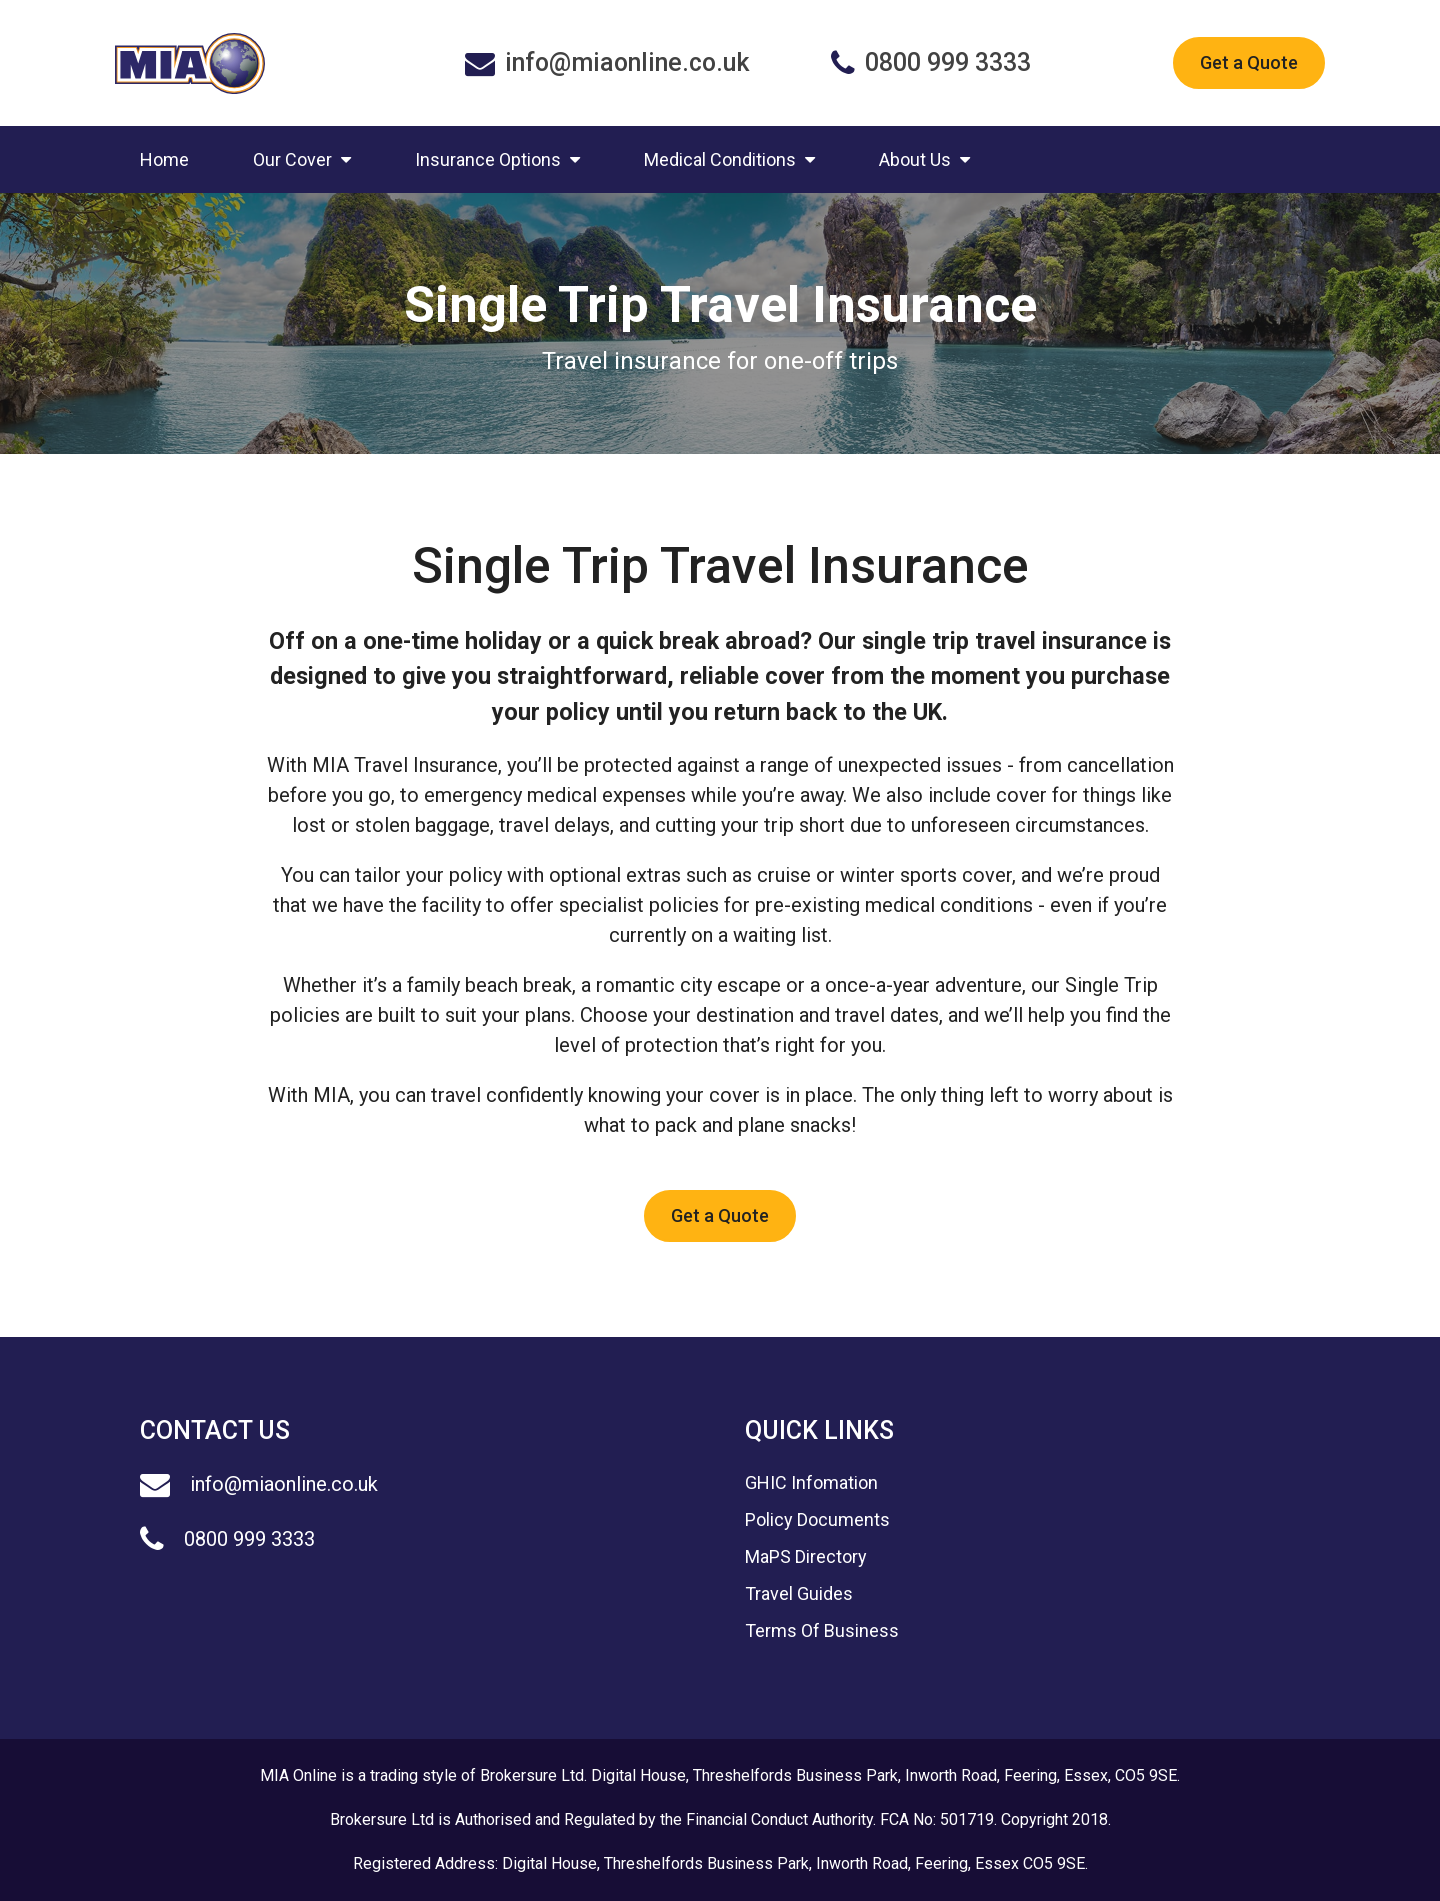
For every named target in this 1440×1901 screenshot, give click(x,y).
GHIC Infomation (811, 1482)
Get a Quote (1249, 62)
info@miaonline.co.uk (259, 1484)
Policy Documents (817, 1519)
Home (164, 159)
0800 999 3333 (227, 1539)
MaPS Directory (806, 1556)
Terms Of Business (822, 1630)
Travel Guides (799, 1593)
